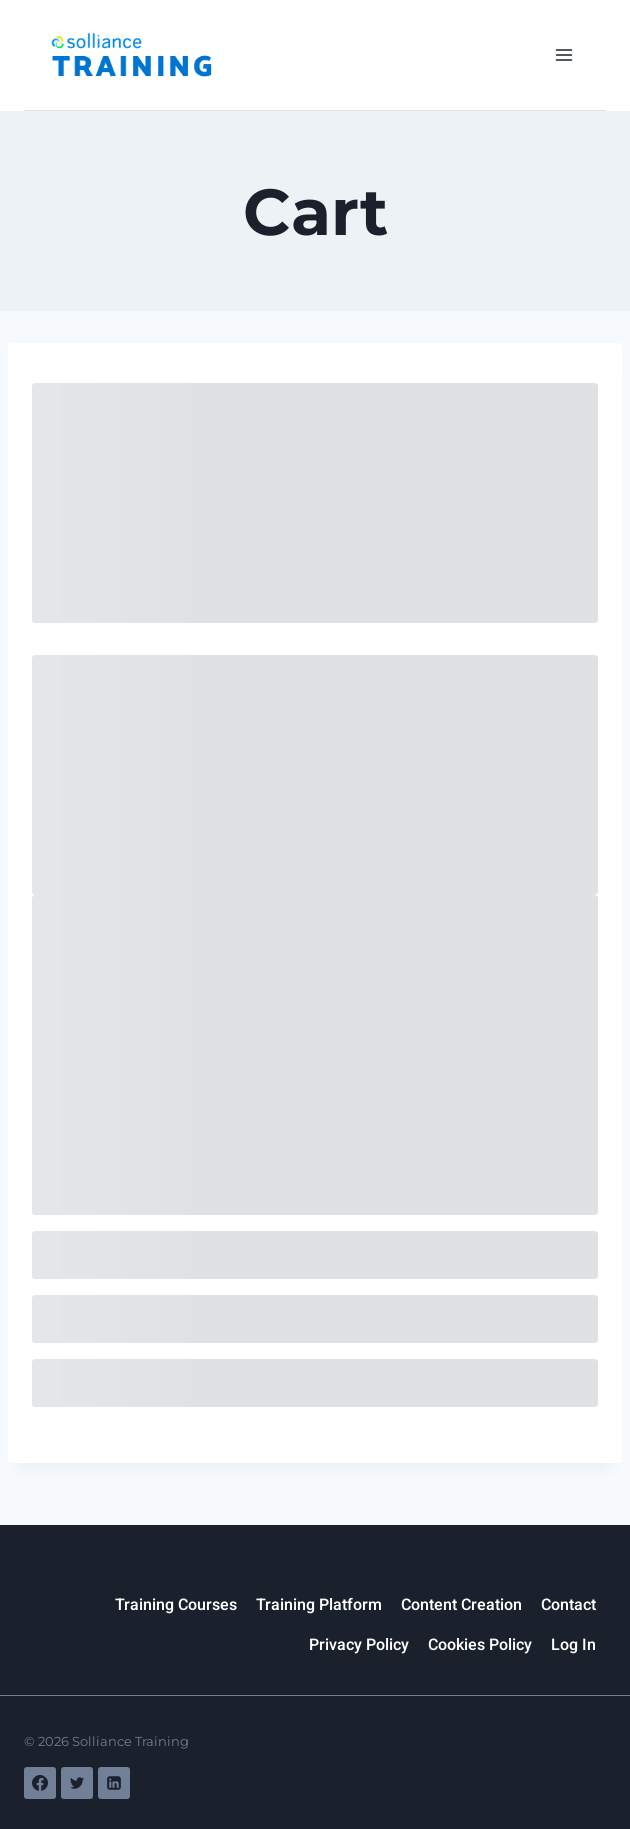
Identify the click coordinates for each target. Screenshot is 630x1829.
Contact (568, 1605)
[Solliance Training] (131, 54)
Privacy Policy (359, 1645)
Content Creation (461, 1605)
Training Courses (176, 1605)
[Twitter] (77, 1783)
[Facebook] (40, 1783)
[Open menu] (563, 54)
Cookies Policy (480, 1645)
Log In (573, 1645)
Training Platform (319, 1605)
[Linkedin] (114, 1783)
